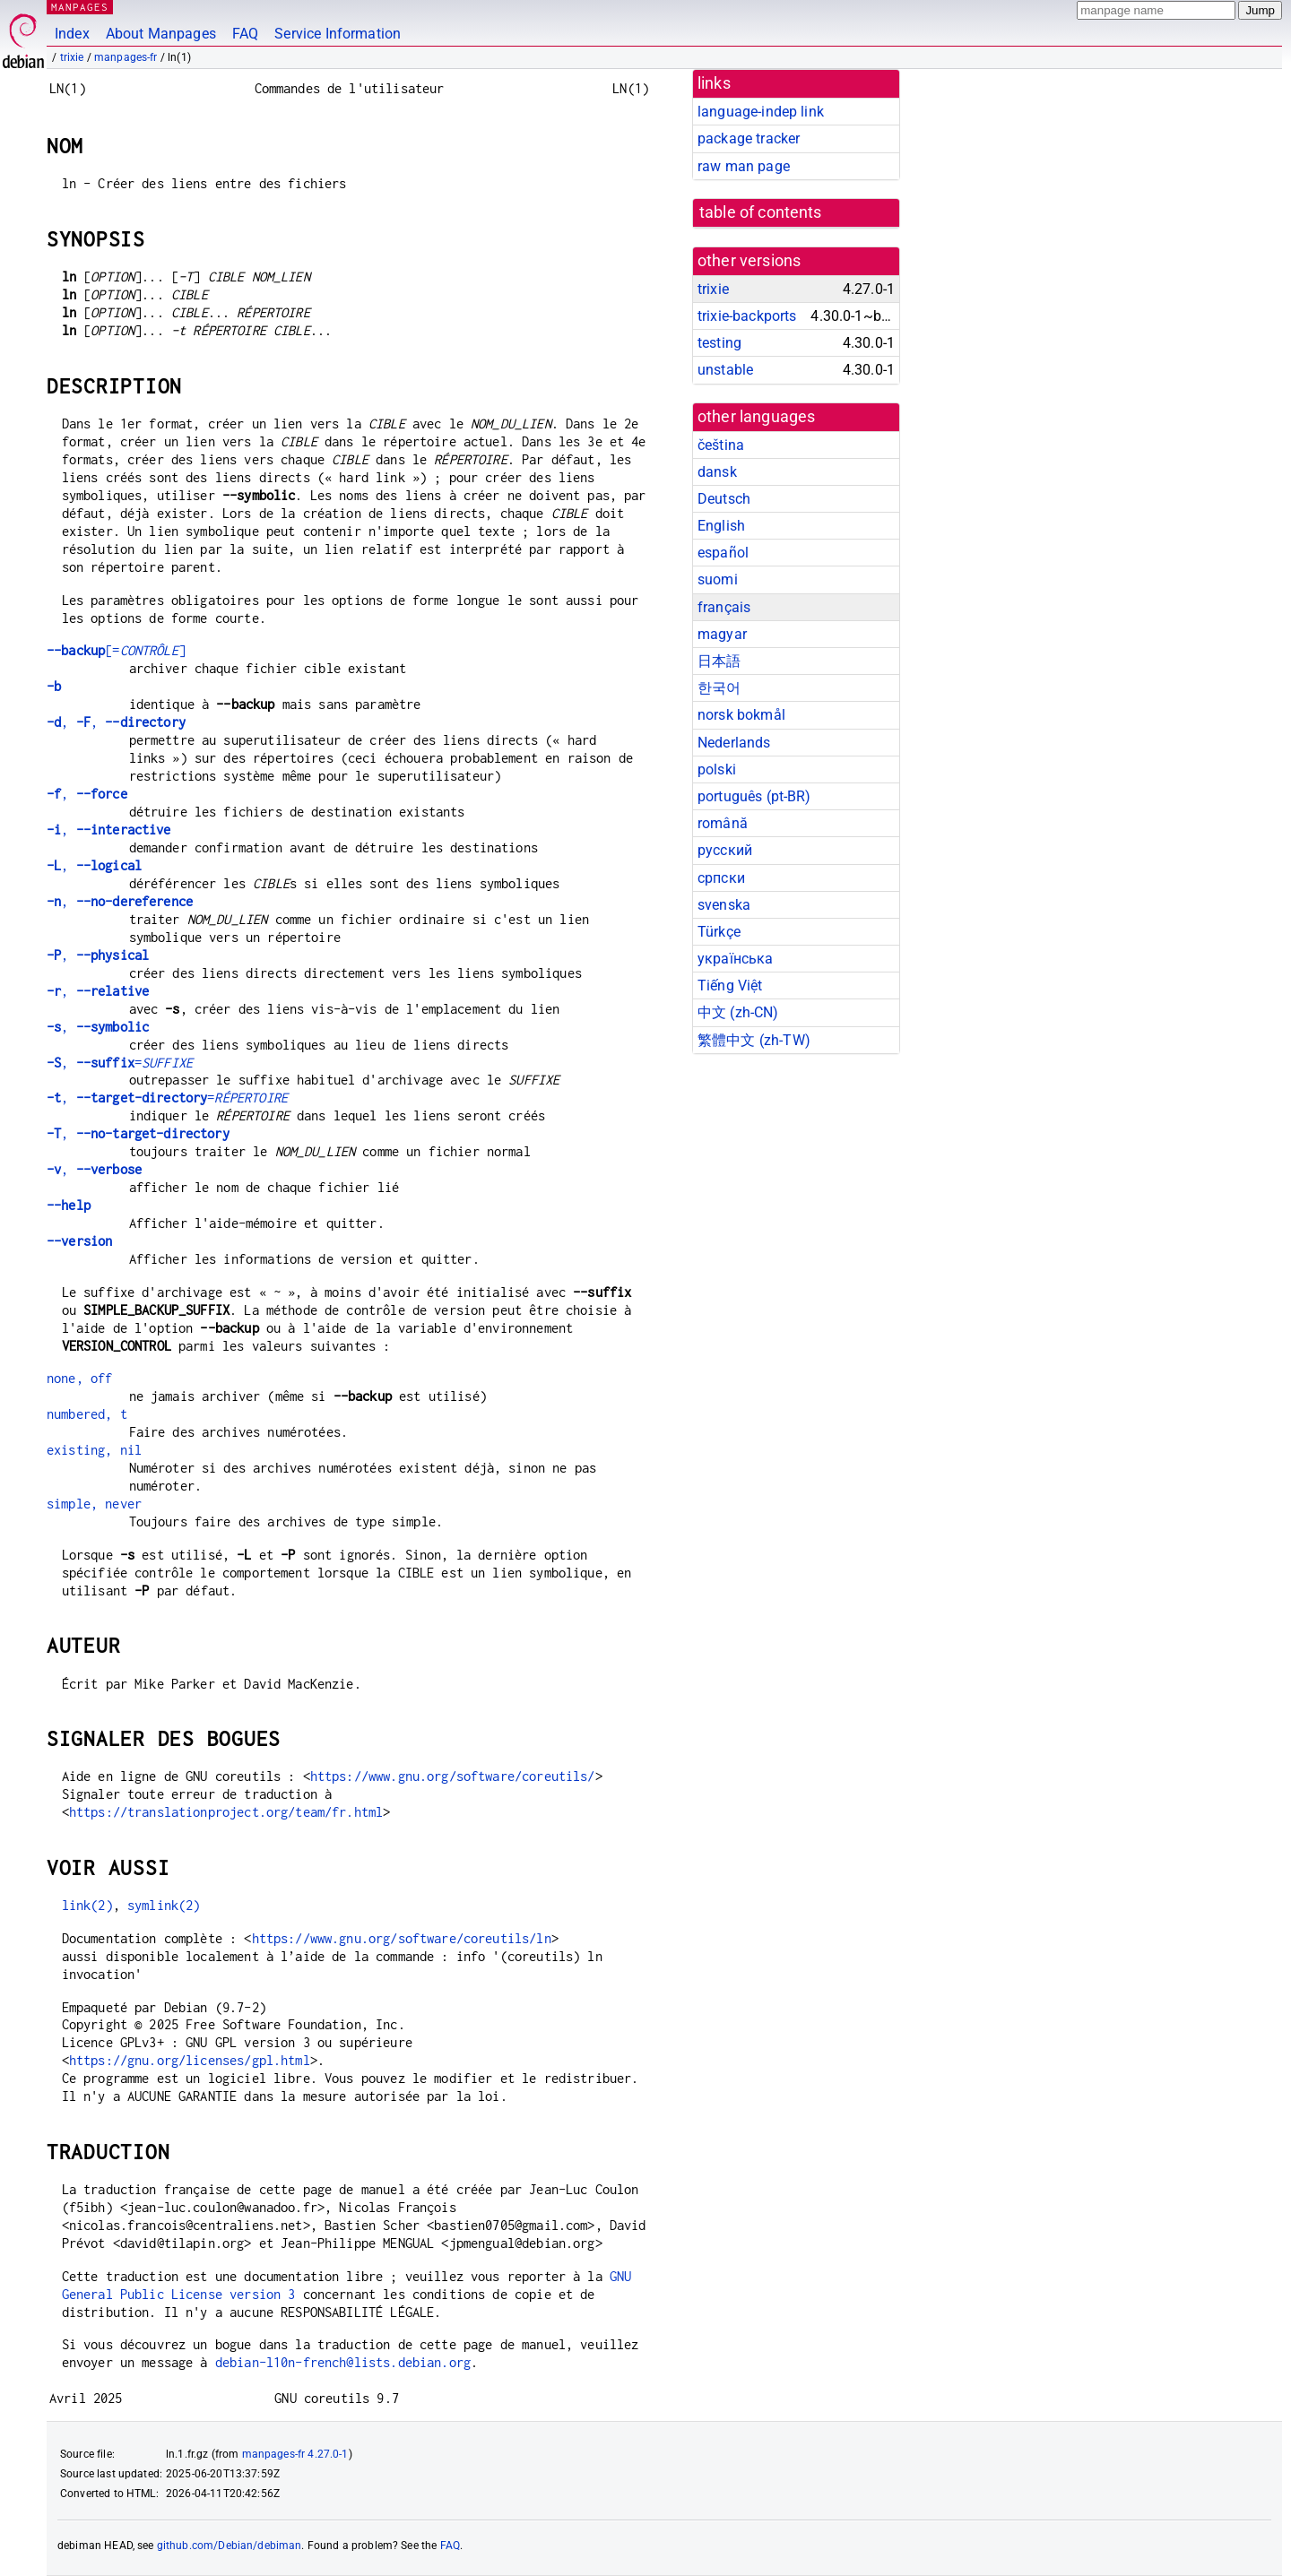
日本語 (719, 661)
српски (721, 877)
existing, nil (94, 1449)
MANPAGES (79, 7)
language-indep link (760, 111)
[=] (116, 650)
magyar (722, 634)
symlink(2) (164, 1905)
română (722, 823)
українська (735, 958)
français (723, 607)
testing (719, 342)
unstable (725, 369)
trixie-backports (746, 315)
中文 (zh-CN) (738, 1012)
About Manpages (161, 33)
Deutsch (723, 498)
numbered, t (87, 1414)
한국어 (719, 687)
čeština (720, 445)
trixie (72, 57)
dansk (717, 471)
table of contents (760, 212)
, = (120, 1062)
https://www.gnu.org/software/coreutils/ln (401, 1938)
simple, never (94, 1503)
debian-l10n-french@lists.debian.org (343, 2362)
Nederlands (734, 742)
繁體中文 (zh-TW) (753, 1040)
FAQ (245, 33)
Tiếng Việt (730, 985)
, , (116, 722)
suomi (717, 579)
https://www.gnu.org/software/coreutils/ (452, 1776)
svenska (723, 904)
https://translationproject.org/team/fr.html (226, 1812)
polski (716, 769)
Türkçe (719, 931)
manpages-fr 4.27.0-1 (295, 2454)
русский (724, 850)
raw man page (743, 166)
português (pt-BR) (754, 796)
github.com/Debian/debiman (229, 2545)
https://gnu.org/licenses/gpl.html (189, 2060)
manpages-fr (126, 57)
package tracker (748, 138)
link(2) (87, 1905)
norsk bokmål (741, 714)
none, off (79, 1378)
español (723, 552)
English (721, 525)
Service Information (337, 33)
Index (72, 33)
